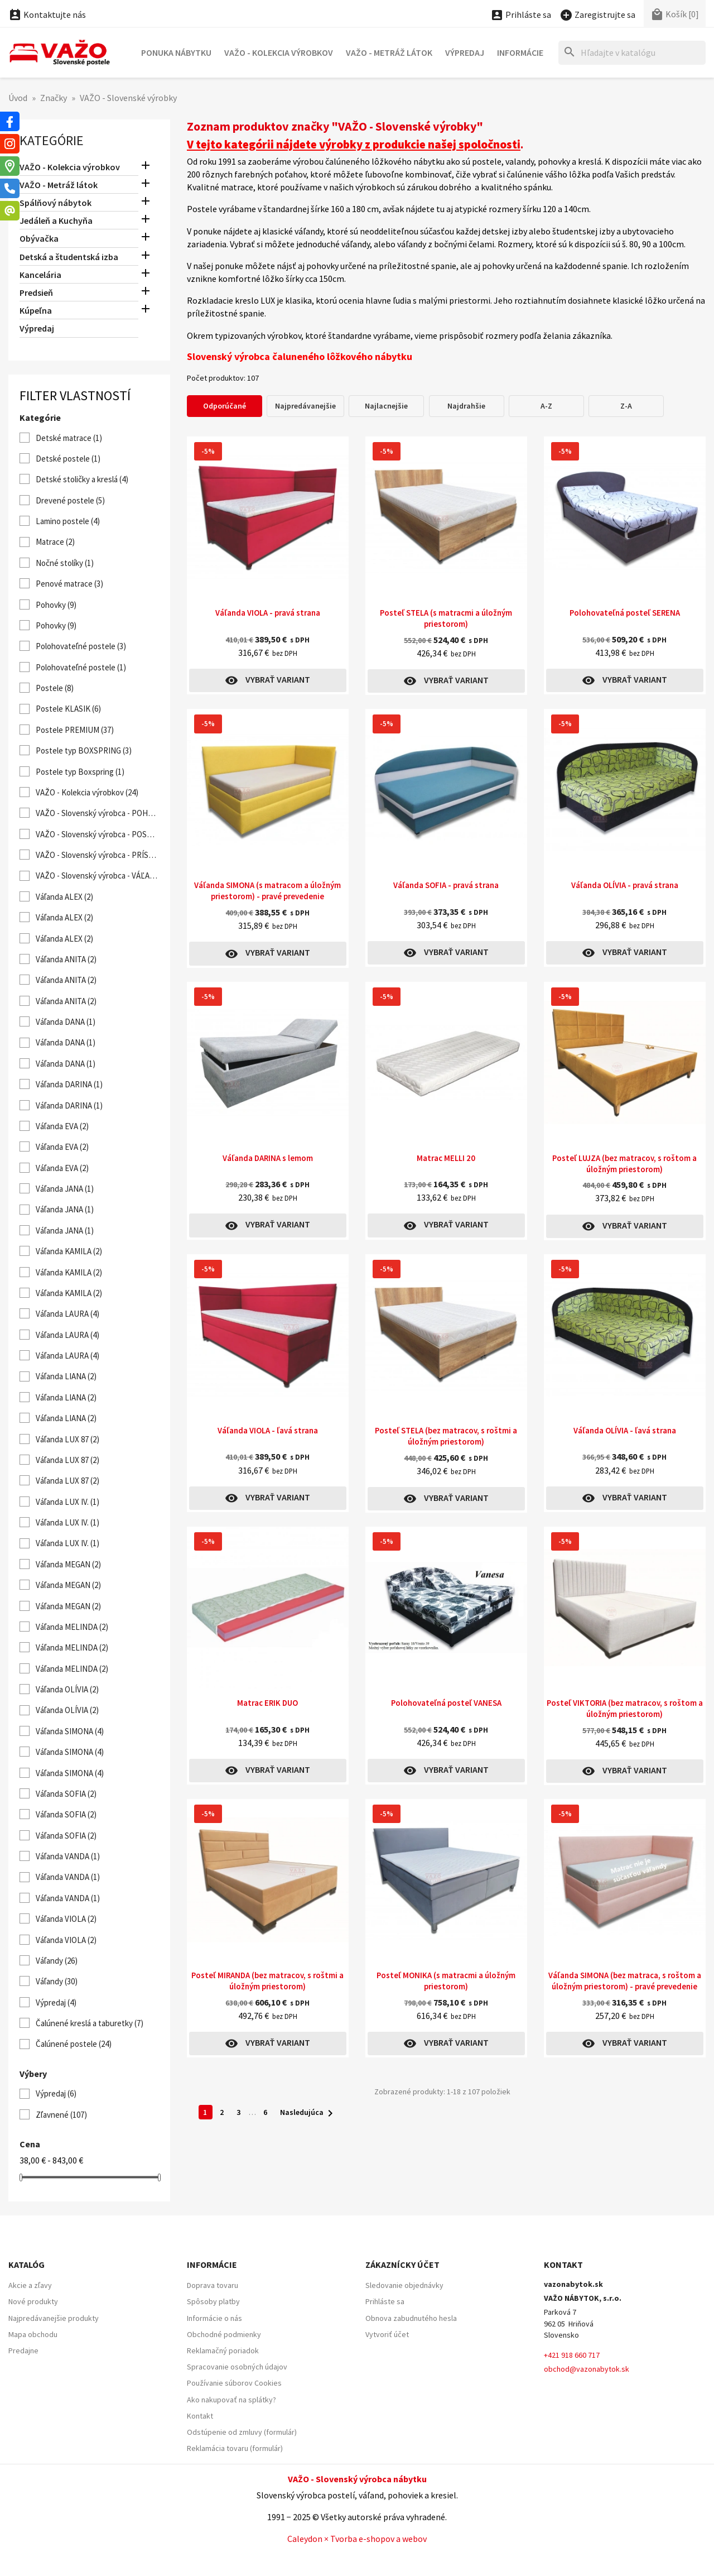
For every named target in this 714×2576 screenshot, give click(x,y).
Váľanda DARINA (69, 1084)
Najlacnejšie (386, 406)
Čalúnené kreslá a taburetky (89, 2023)
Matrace (55, 541)
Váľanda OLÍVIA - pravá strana (624, 885)
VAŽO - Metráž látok (389, 52)
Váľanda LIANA (66, 1376)
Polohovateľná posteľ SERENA (625, 612)
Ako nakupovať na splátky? (231, 2400)
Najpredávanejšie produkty (53, 2318)
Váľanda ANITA (66, 959)
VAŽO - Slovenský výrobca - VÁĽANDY (97, 875)
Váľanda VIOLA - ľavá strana (268, 1430)
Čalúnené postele (74, 2043)
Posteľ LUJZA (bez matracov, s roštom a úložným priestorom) (624, 1163)
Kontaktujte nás (47, 14)
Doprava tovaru (212, 2285)
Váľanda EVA (62, 1126)
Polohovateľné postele (81, 646)
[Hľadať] (632, 53)
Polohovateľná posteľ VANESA (446, 1702)
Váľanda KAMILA (69, 1251)
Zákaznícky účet (402, 2264)
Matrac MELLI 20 (446, 1158)
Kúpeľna (36, 310)
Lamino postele (68, 521)
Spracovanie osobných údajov (237, 2367)
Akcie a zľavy (30, 2285)
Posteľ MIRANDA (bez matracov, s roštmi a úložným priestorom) (267, 1981)
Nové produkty (33, 2301)
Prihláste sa (384, 2301)
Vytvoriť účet (387, 2334)
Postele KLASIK (68, 708)
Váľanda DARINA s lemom (268, 1158)
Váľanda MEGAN (68, 1564)
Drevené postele (70, 500)
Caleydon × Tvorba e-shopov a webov (357, 2538)
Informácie (520, 52)
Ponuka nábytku (176, 52)
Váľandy (57, 1960)
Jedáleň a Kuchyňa (56, 220)
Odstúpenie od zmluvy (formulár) (242, 2432)
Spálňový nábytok (55, 202)
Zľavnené (61, 2114)
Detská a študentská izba (69, 256)
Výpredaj (464, 52)
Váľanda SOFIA (66, 1793)
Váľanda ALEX (64, 896)
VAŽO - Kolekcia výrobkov (278, 52)
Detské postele (68, 458)
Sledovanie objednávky (404, 2285)
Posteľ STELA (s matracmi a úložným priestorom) (446, 618)
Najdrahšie (466, 406)
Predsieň (36, 292)
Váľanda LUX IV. (67, 1501)
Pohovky (56, 604)
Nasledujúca (308, 2113)
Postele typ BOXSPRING (84, 750)
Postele (55, 688)
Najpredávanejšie (305, 406)
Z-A (626, 406)
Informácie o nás (214, 2318)
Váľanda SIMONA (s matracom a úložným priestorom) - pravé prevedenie (267, 890)
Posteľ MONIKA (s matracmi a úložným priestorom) (446, 1981)
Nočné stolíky (65, 563)
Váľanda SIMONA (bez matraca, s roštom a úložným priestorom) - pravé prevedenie (624, 1981)
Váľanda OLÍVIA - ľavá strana (624, 1430)
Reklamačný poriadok (223, 2350)
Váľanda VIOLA (66, 1918)
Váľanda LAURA (67, 1313)
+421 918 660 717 (572, 2355)
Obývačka (39, 238)
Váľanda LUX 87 (67, 1439)
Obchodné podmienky (224, 2334)
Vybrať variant (267, 680)
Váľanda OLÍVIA (67, 1689)
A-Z (546, 406)
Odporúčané (224, 406)
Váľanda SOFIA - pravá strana (446, 885)
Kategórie (52, 140)
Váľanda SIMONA (70, 1731)
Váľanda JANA (65, 1188)
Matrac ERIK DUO (267, 1702)
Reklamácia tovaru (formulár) (235, 2448)
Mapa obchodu (32, 2334)
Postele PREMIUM (75, 730)
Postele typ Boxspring (80, 771)
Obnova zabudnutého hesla (411, 2318)
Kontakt (200, 2416)
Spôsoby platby (213, 2301)
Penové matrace (69, 583)
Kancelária (40, 274)
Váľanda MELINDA (72, 1627)
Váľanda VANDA (68, 1856)
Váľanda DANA (65, 1021)
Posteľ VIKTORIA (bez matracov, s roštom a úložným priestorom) (625, 1708)
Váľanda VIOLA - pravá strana (267, 612)
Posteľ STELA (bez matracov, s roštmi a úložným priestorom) (446, 1436)
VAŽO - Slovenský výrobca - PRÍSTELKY (97, 855)
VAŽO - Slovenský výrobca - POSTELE (97, 834)
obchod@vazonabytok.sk (586, 2369)
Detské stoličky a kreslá (82, 479)
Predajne (23, 2350)
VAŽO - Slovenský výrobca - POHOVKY (97, 813)
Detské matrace (69, 438)
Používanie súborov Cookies (234, 2383)
